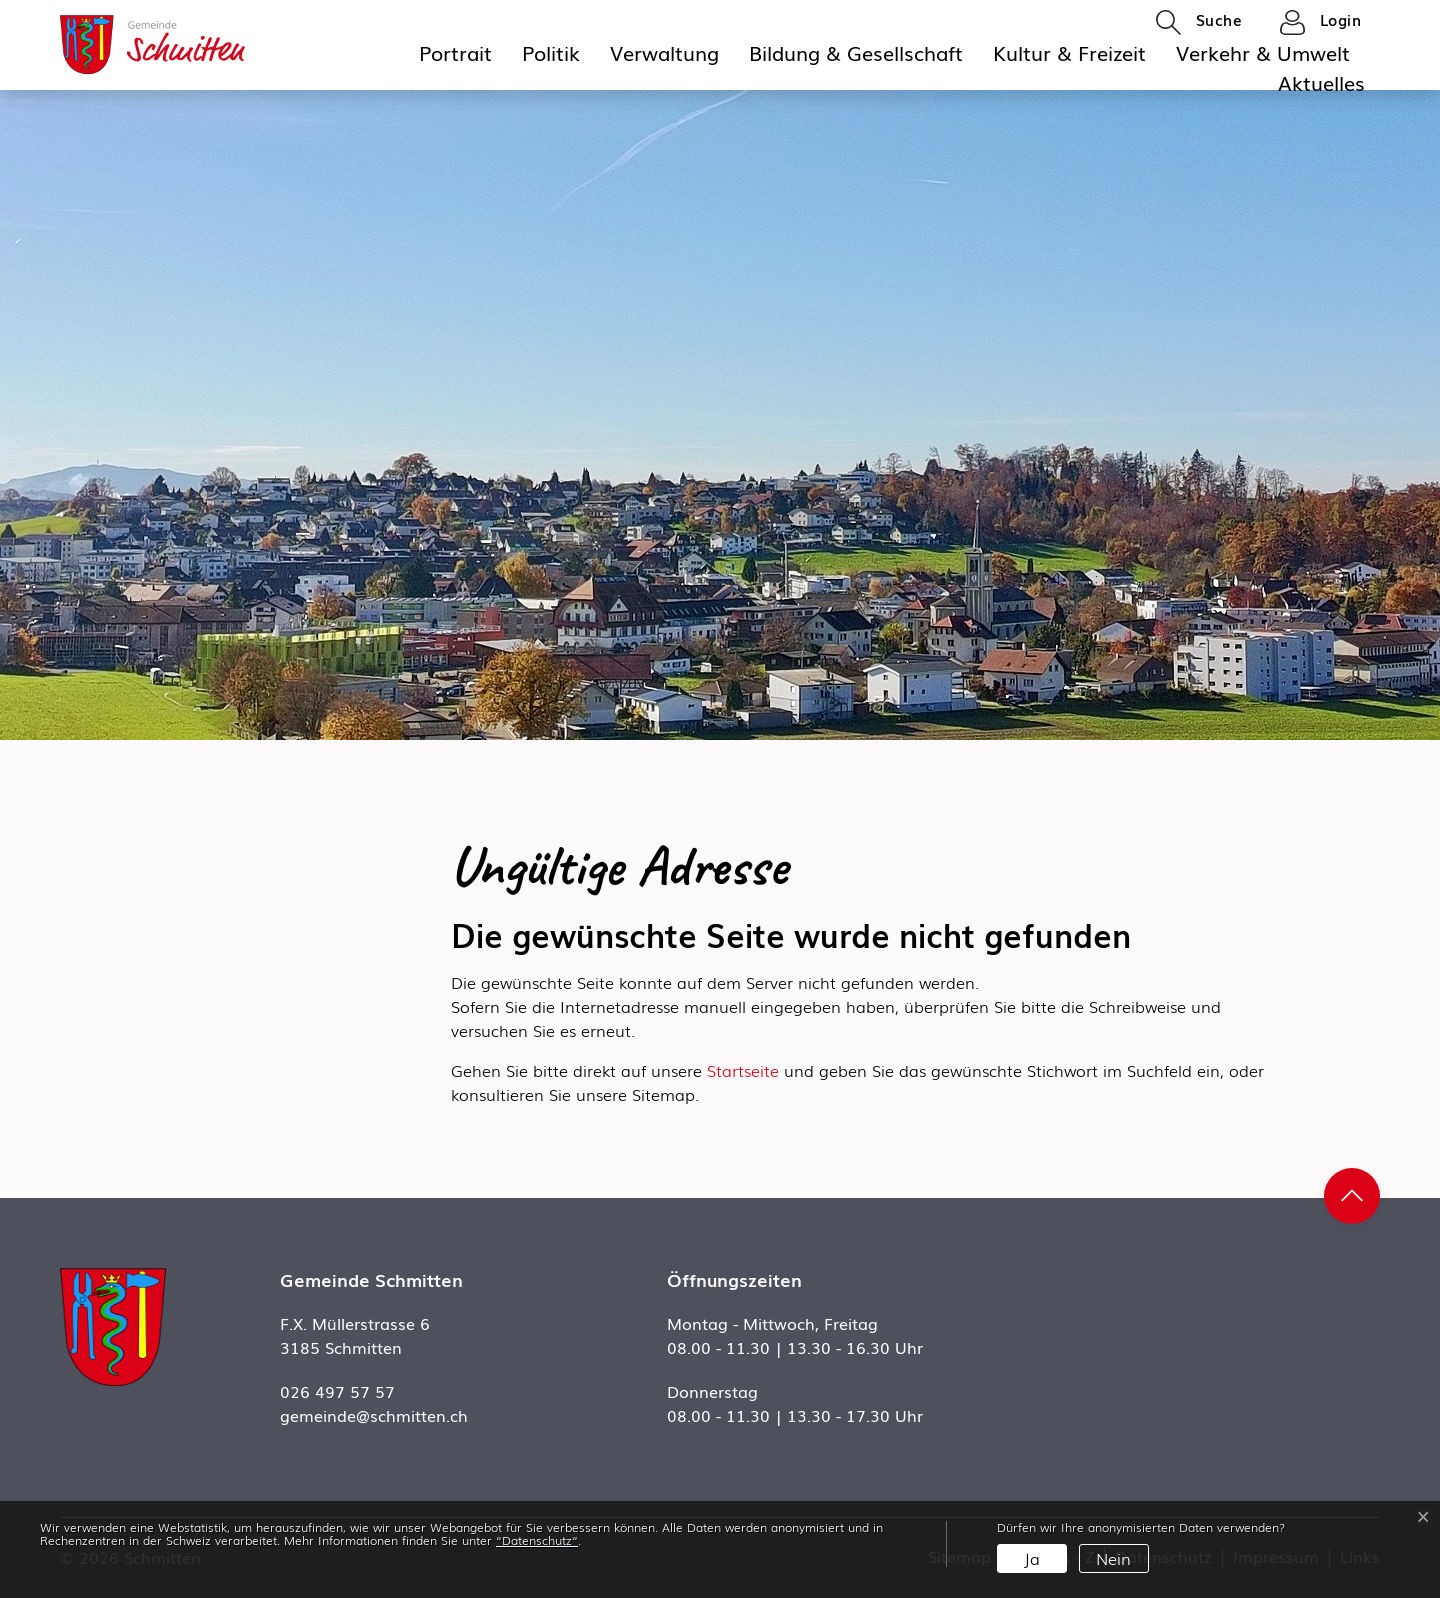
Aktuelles (1321, 82)
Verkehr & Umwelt (1263, 52)
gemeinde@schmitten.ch (374, 1415)
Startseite (743, 1070)
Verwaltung (664, 52)
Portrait (455, 52)
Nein (1113, 1558)
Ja (1032, 1558)
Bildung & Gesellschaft (856, 52)
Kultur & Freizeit (1069, 52)
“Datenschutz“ (537, 1540)
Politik (551, 52)
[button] (1199, 21)
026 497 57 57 (337, 1391)
